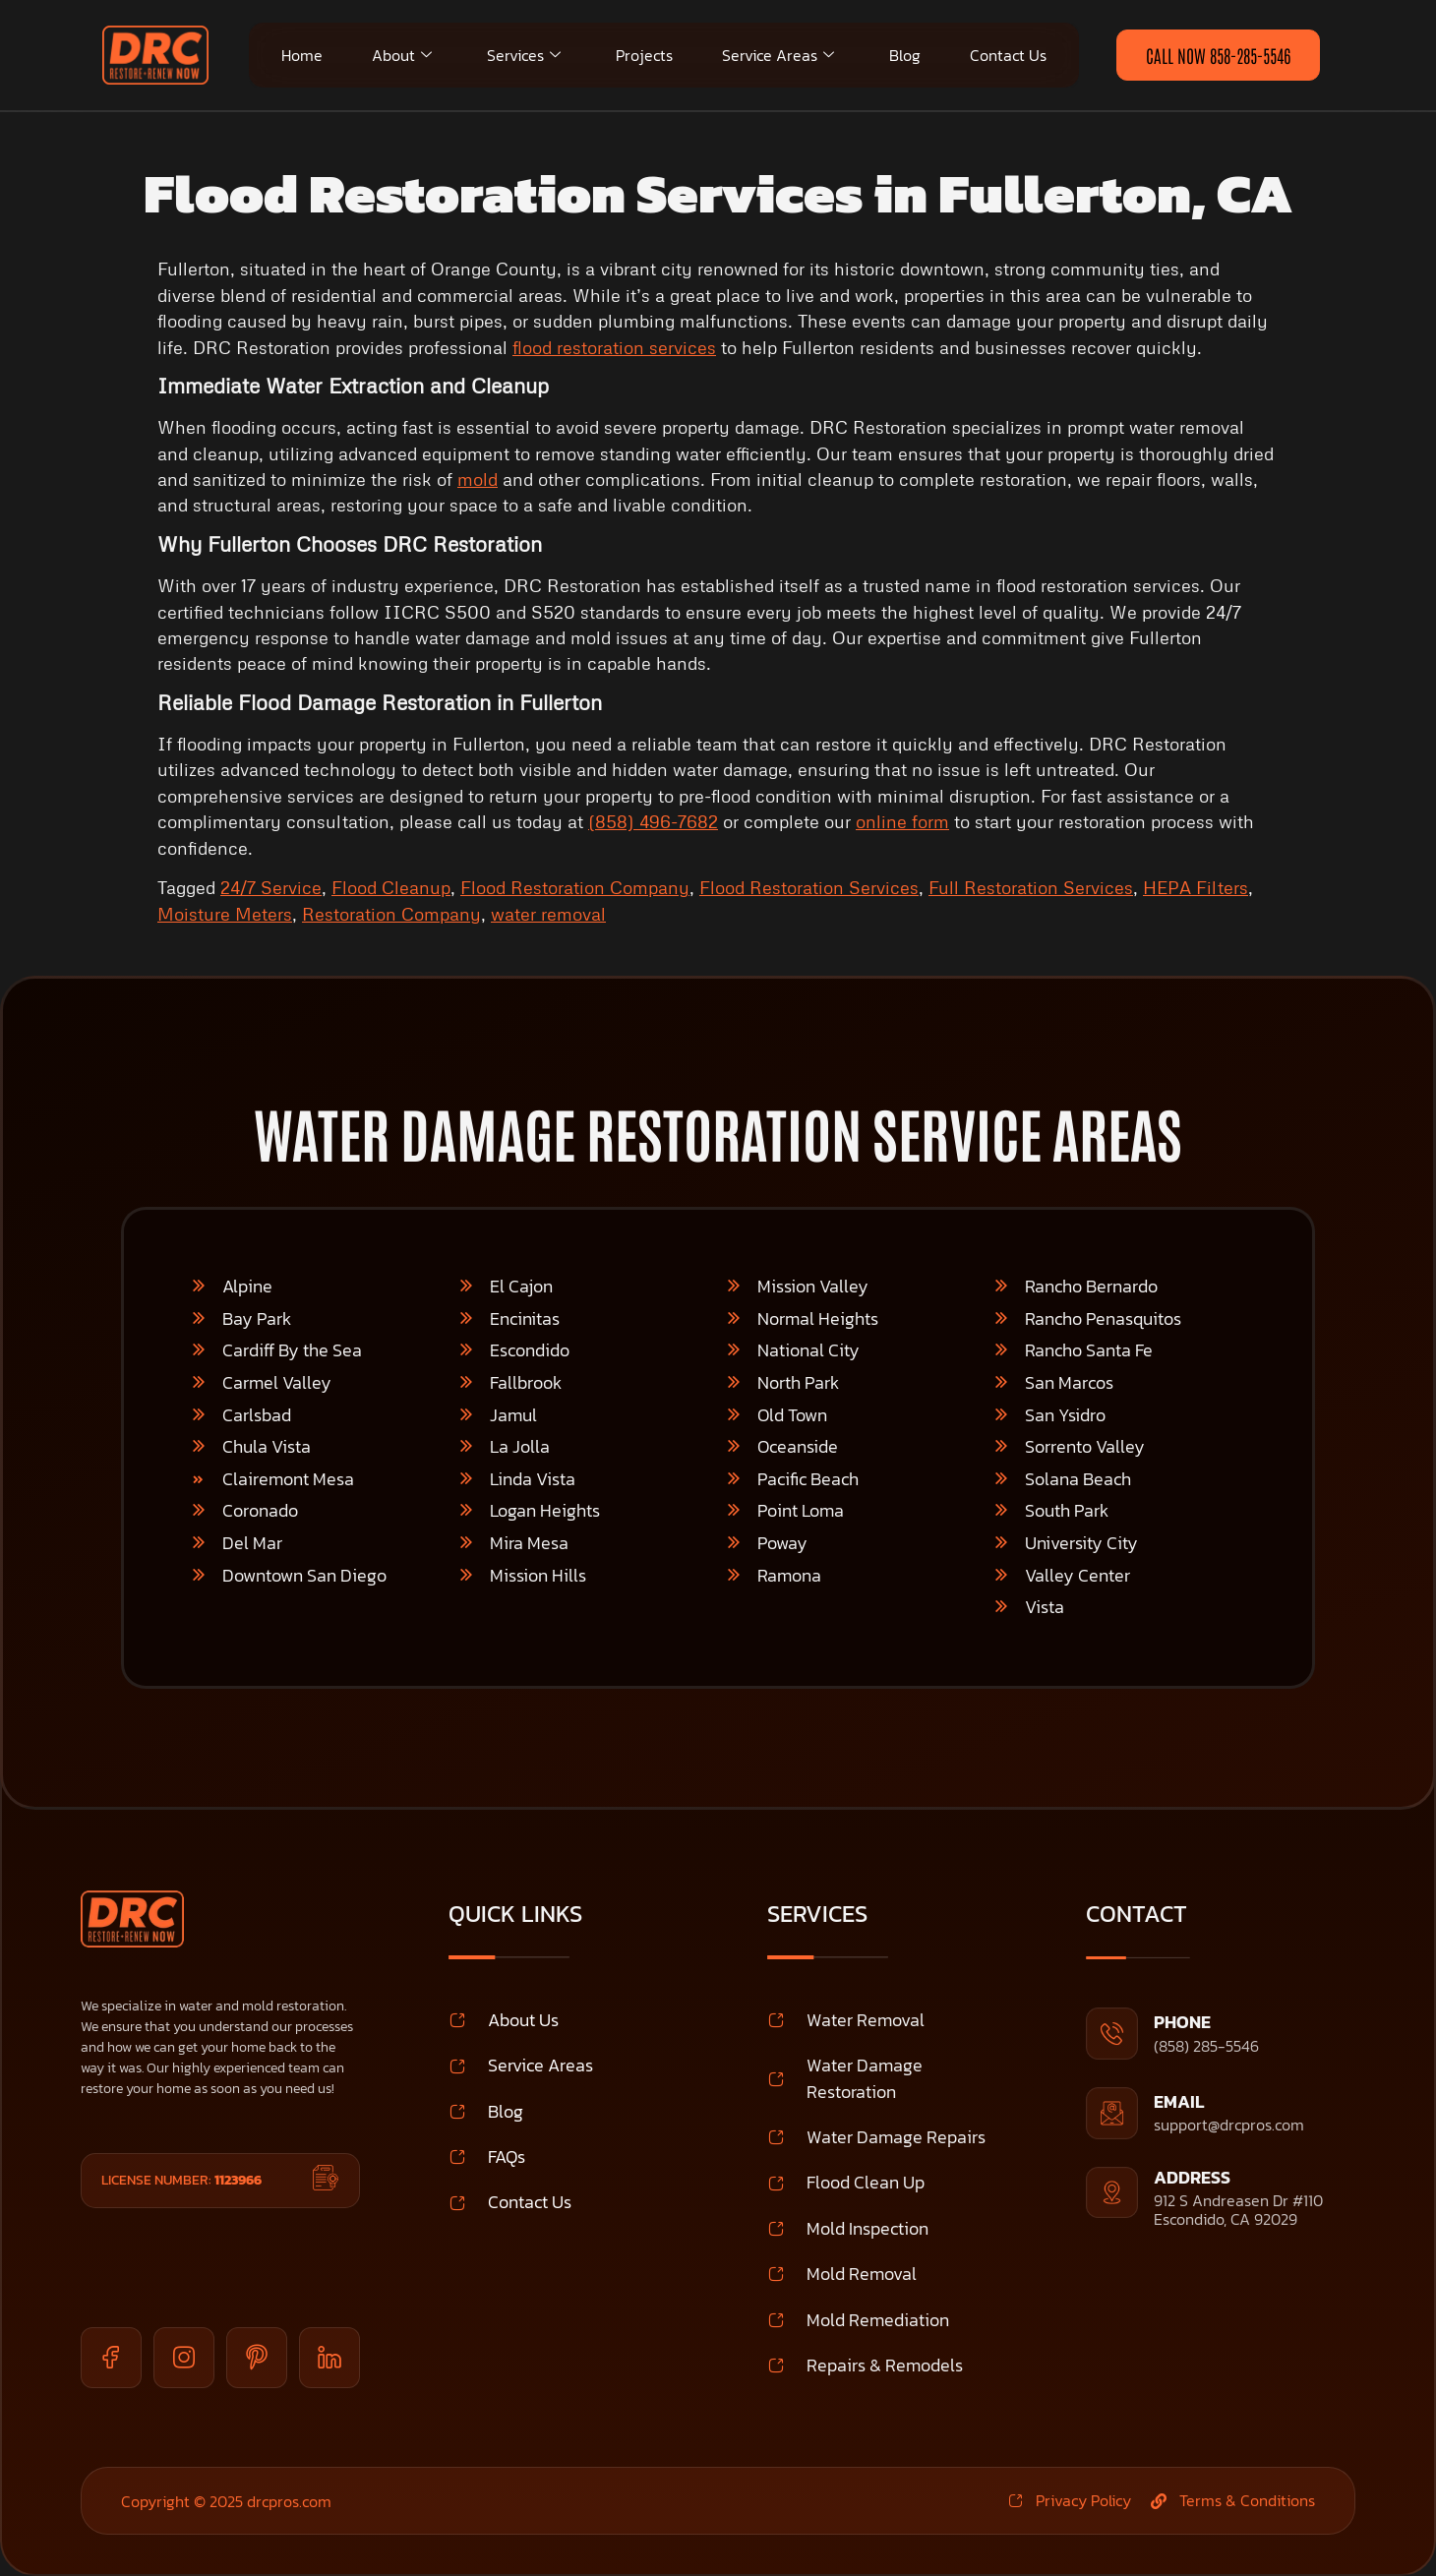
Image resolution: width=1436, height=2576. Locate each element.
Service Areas (778, 55)
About (402, 55)
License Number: (181, 2180)
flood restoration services (614, 347)
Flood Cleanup (390, 887)
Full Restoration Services (1030, 887)
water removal (548, 914)
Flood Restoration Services (809, 887)
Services (524, 55)
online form (902, 821)
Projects (644, 55)
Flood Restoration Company (574, 887)
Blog (905, 55)
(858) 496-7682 (653, 821)
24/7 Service (271, 887)
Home (302, 55)
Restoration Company (391, 914)
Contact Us (1008, 55)
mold (477, 479)
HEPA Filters (1195, 887)
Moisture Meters (224, 914)
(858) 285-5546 (1206, 2046)
